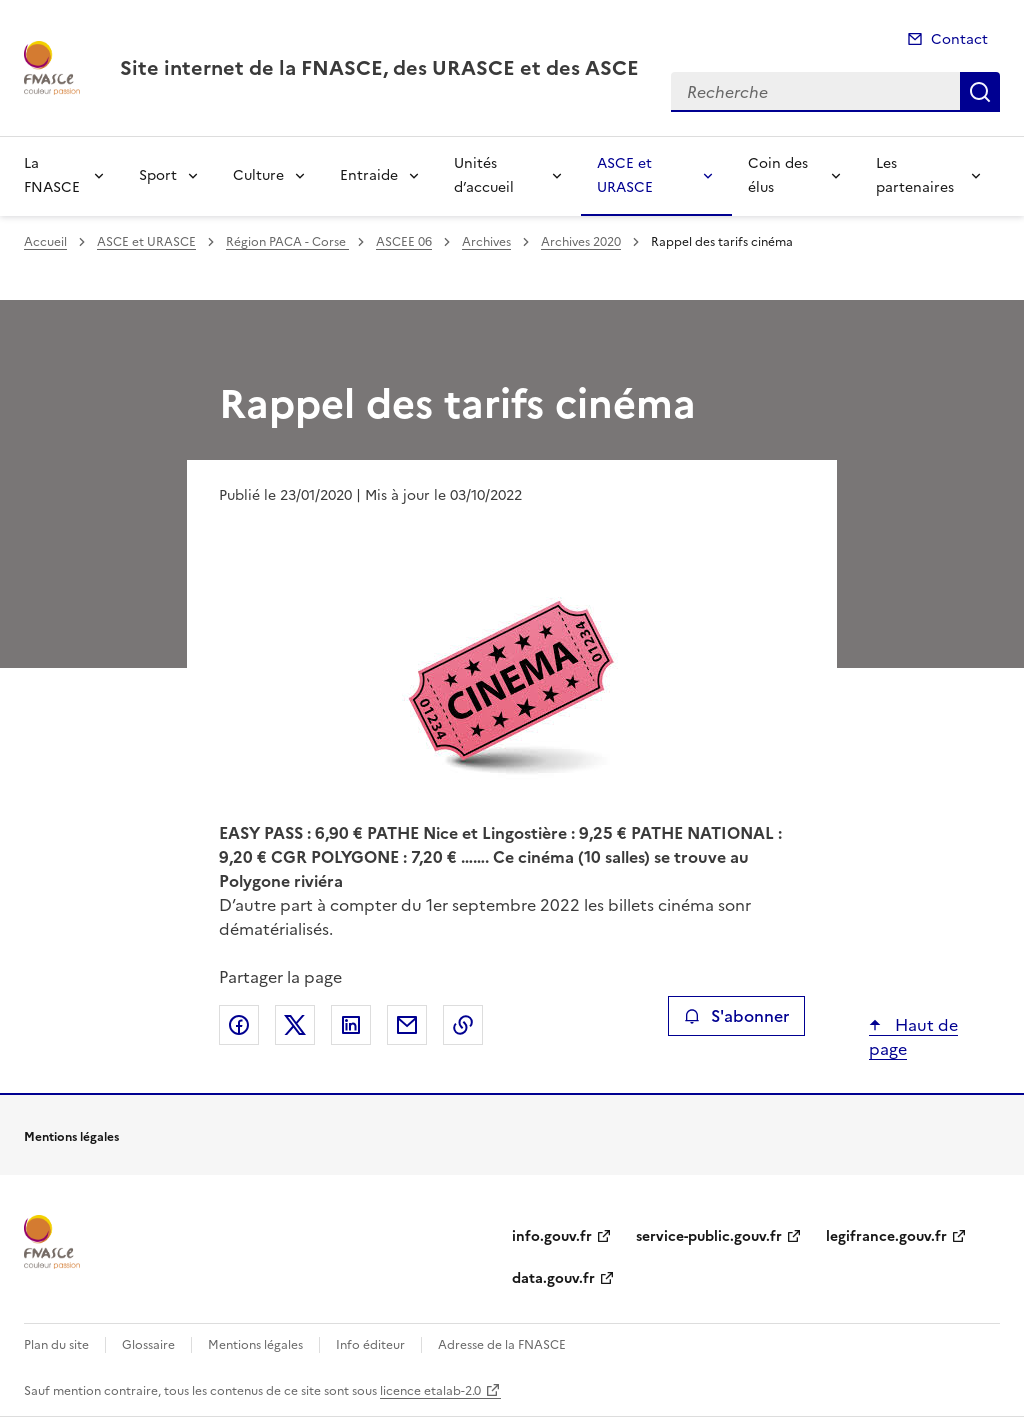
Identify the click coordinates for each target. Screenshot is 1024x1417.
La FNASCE (52, 175)
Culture (258, 175)
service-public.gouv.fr (709, 1236)
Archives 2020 (581, 242)
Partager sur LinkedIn (351, 1025)
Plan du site (56, 1345)
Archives (486, 242)
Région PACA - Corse (287, 242)
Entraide (369, 175)
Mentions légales (255, 1345)
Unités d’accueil (484, 175)
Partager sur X (295, 1025)
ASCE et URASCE (625, 175)
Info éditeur (370, 1345)
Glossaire (148, 1345)
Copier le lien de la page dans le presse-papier (463, 1025)
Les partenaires (915, 175)
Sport (158, 175)
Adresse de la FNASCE (502, 1345)
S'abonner (736, 1016)
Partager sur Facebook (239, 1025)
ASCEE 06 (404, 242)
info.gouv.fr (552, 1236)
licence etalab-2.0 (430, 1391)
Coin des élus (778, 175)
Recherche (980, 92)
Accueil (45, 242)
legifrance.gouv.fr (886, 1236)
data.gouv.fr (553, 1278)
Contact (959, 39)
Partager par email (407, 1025)
